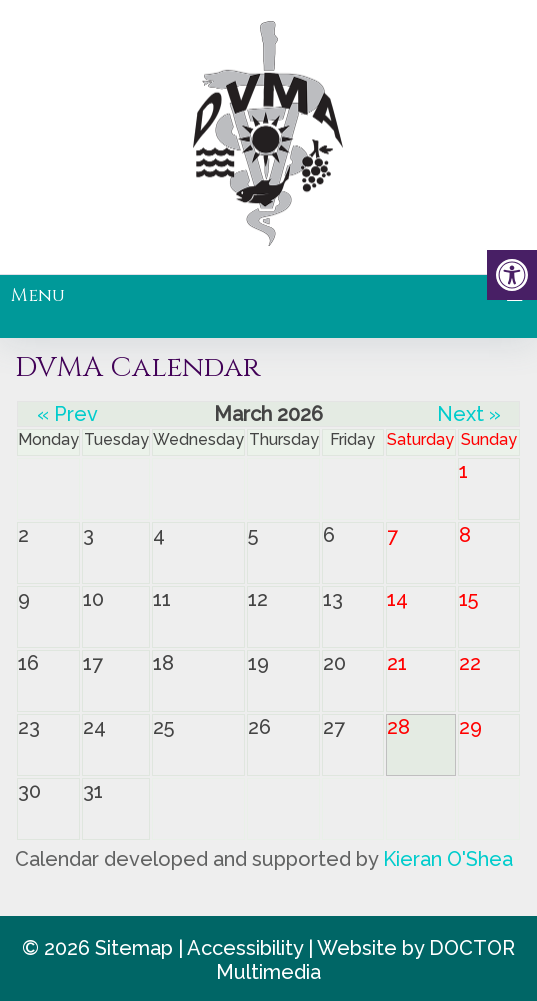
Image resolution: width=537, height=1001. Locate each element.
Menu (38, 295)
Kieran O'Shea (448, 859)
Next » (469, 414)
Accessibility (245, 948)
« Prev (67, 414)
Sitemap (134, 948)
